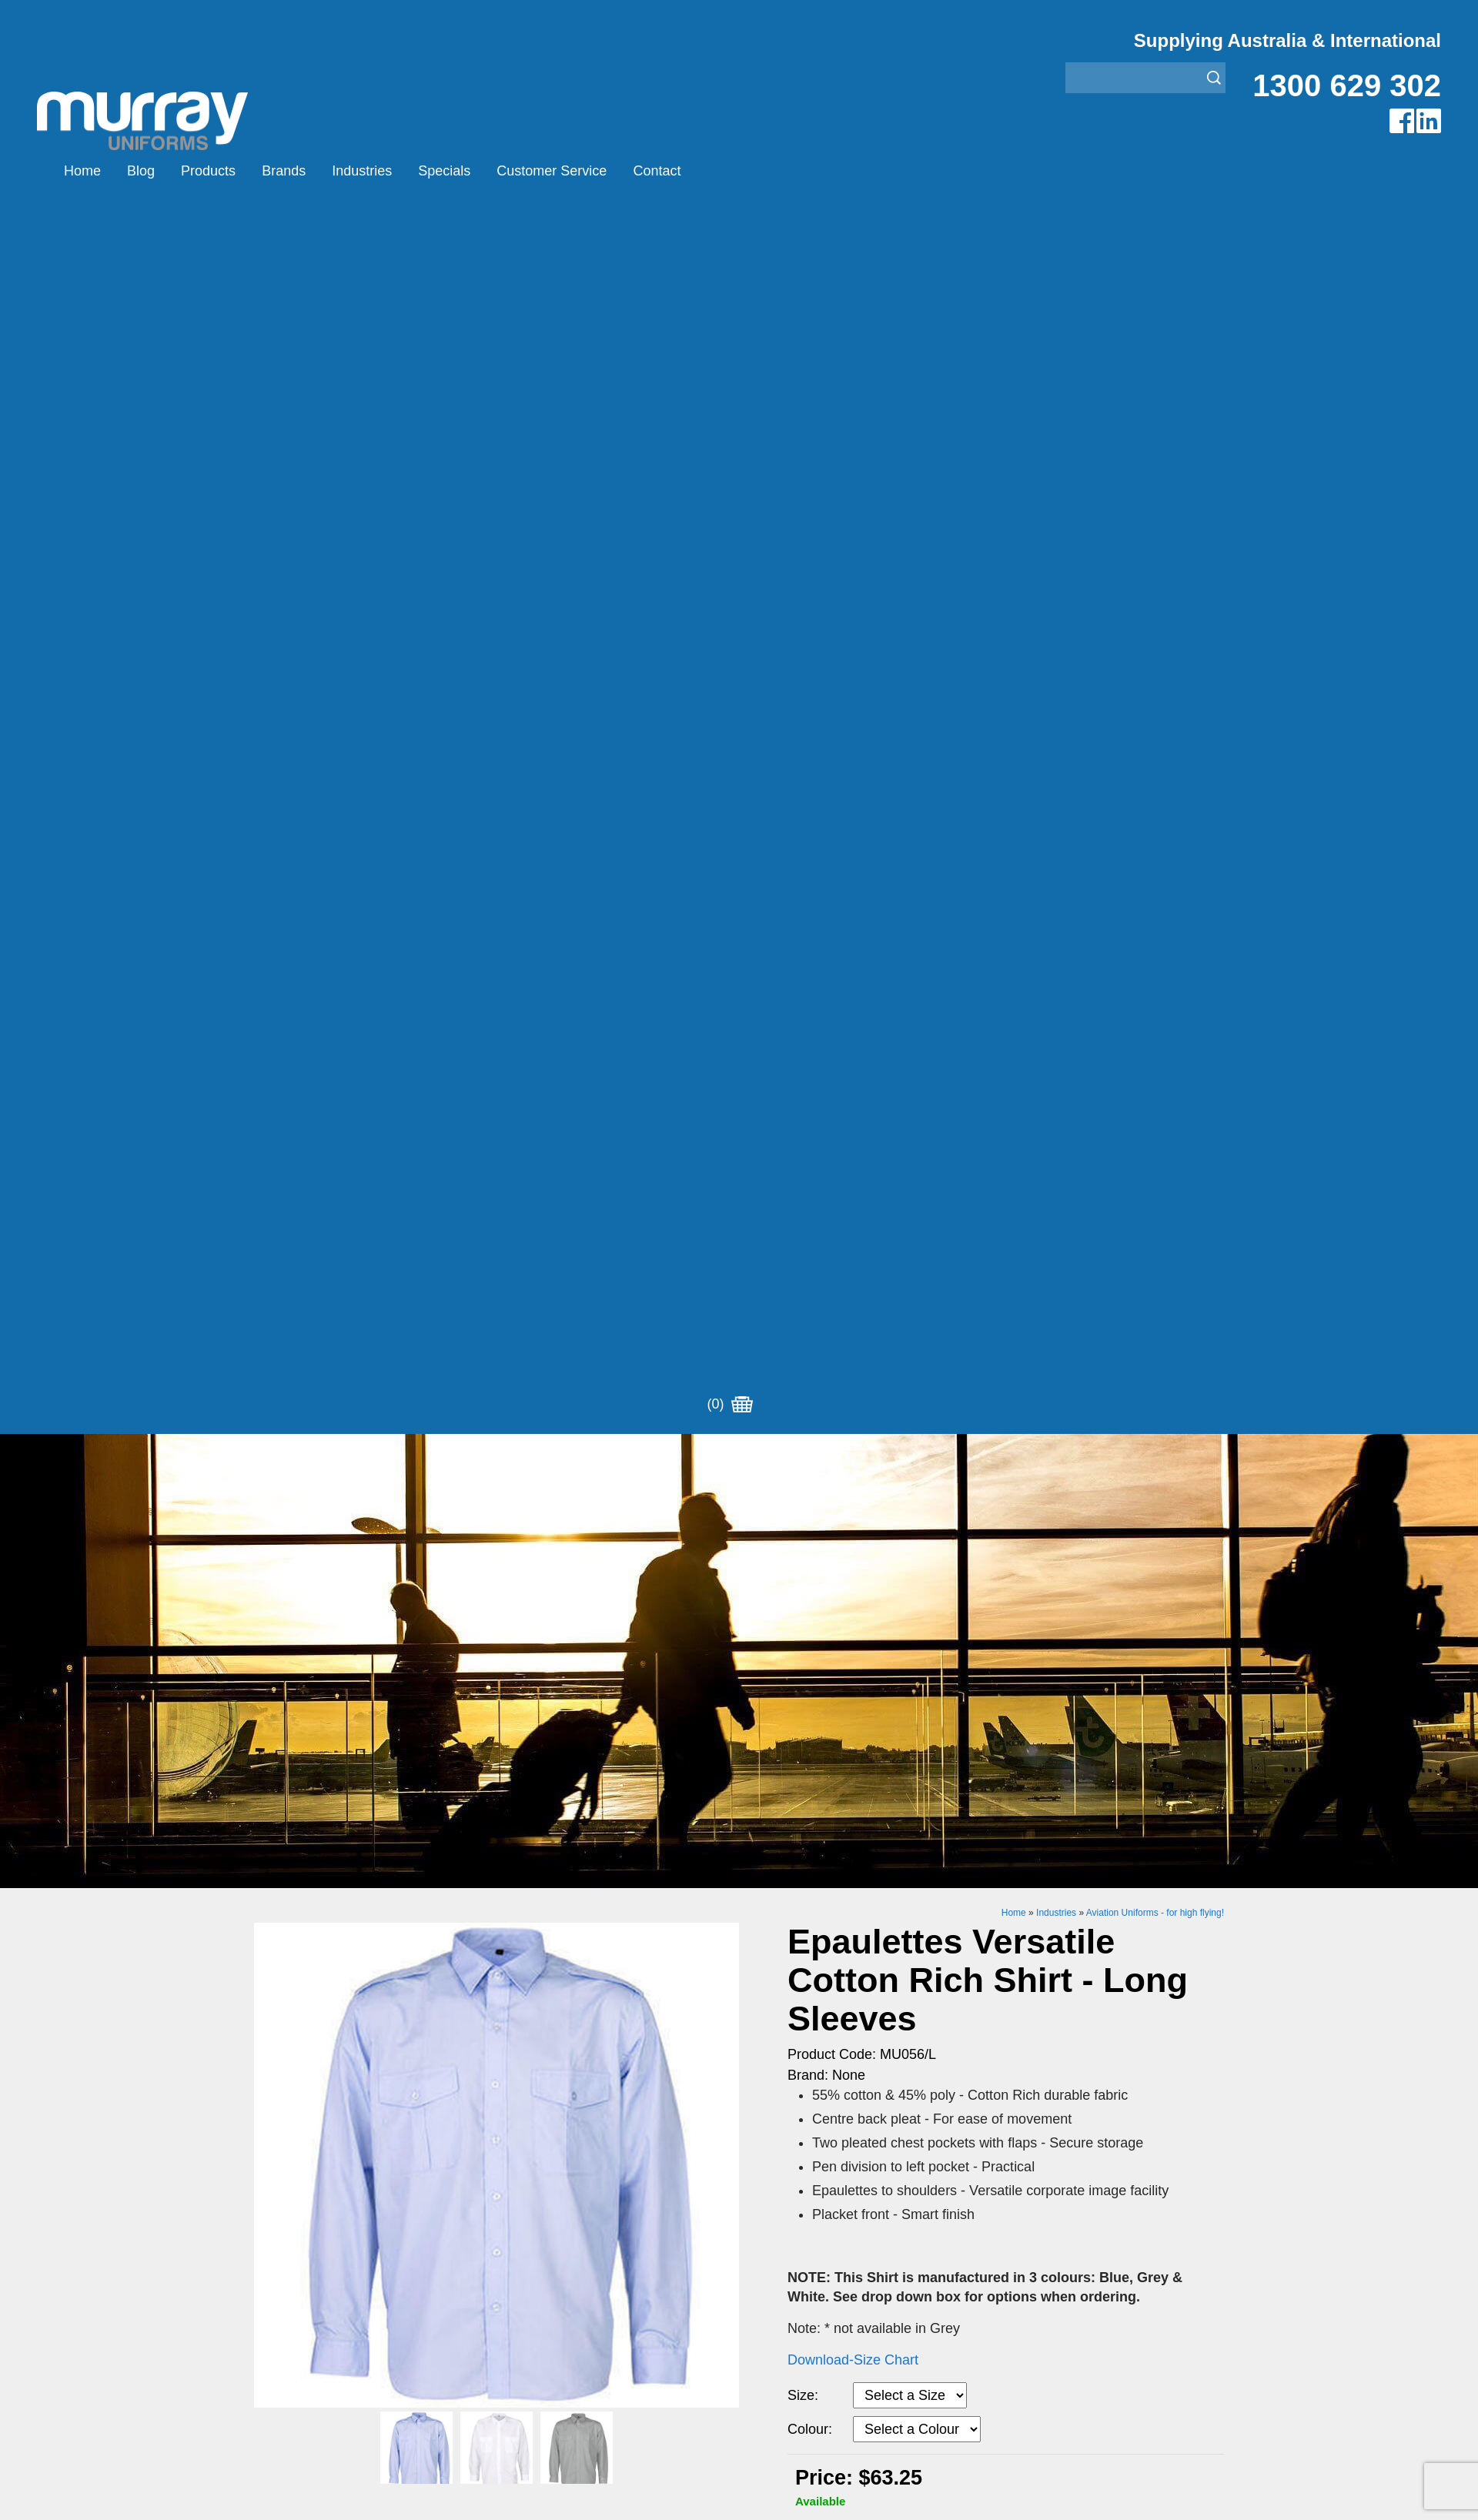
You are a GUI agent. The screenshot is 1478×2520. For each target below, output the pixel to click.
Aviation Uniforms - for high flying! (1155, 690)
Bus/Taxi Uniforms (788, 1776)
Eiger (511, 1776)
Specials (444, 171)
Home (82, 171)
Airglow (517, 1757)
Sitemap (534, 2009)
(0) (730, 171)
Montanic (522, 1796)
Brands (284, 171)
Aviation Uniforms (787, 1757)
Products (208, 171)
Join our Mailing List (738, 1632)
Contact (656, 171)
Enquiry (914, 1372)
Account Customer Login (321, 1892)
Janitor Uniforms (783, 1815)
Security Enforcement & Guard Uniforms (848, 1853)
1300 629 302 (1346, 85)
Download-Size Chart (852, 1137)
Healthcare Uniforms (795, 1796)
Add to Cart (914, 1325)
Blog (141, 171)
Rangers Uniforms (788, 1834)
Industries (362, 171)
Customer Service (552, 171)
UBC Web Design (638, 2009)
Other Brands (533, 1815)
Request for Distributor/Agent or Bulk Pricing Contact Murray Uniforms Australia (739, 1557)
